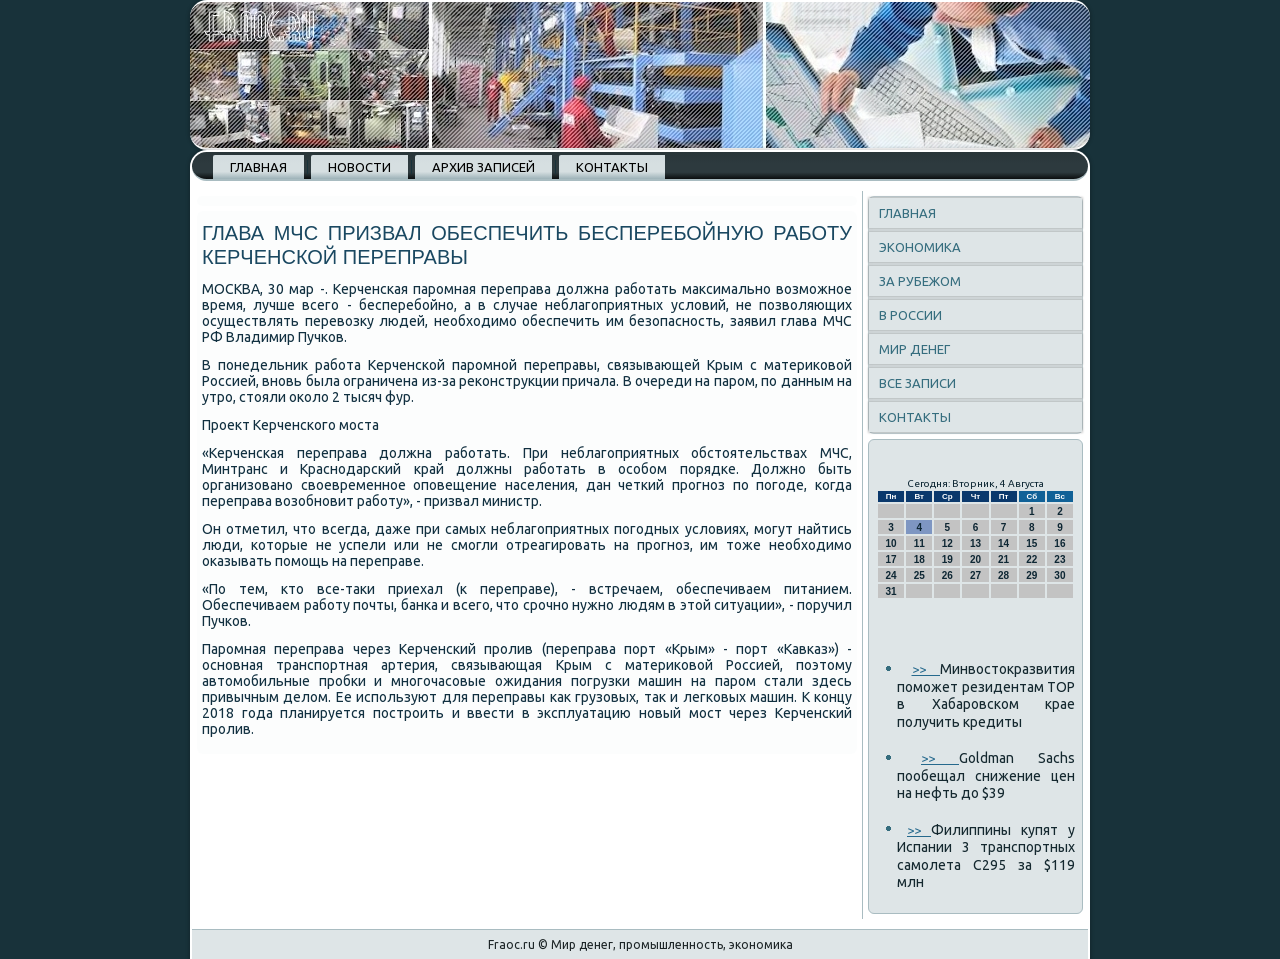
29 (1031, 575)
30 (1059, 575)
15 (1031, 543)
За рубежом (920, 281)
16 (1059, 543)
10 (891, 543)
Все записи (917, 383)
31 (891, 591)
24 (891, 575)
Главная (258, 167)
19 (947, 559)
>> (926, 669)
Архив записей (483, 167)
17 (891, 559)
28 (1003, 575)
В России (910, 315)
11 (919, 543)
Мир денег (914, 349)
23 (1059, 559)
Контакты (612, 167)
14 (1003, 543)
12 (947, 543)
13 (975, 543)
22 (1031, 559)
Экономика (920, 247)
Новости (359, 167)
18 (919, 559)
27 (975, 575)
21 (1003, 559)
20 (975, 559)
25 (919, 575)
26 (947, 575)
